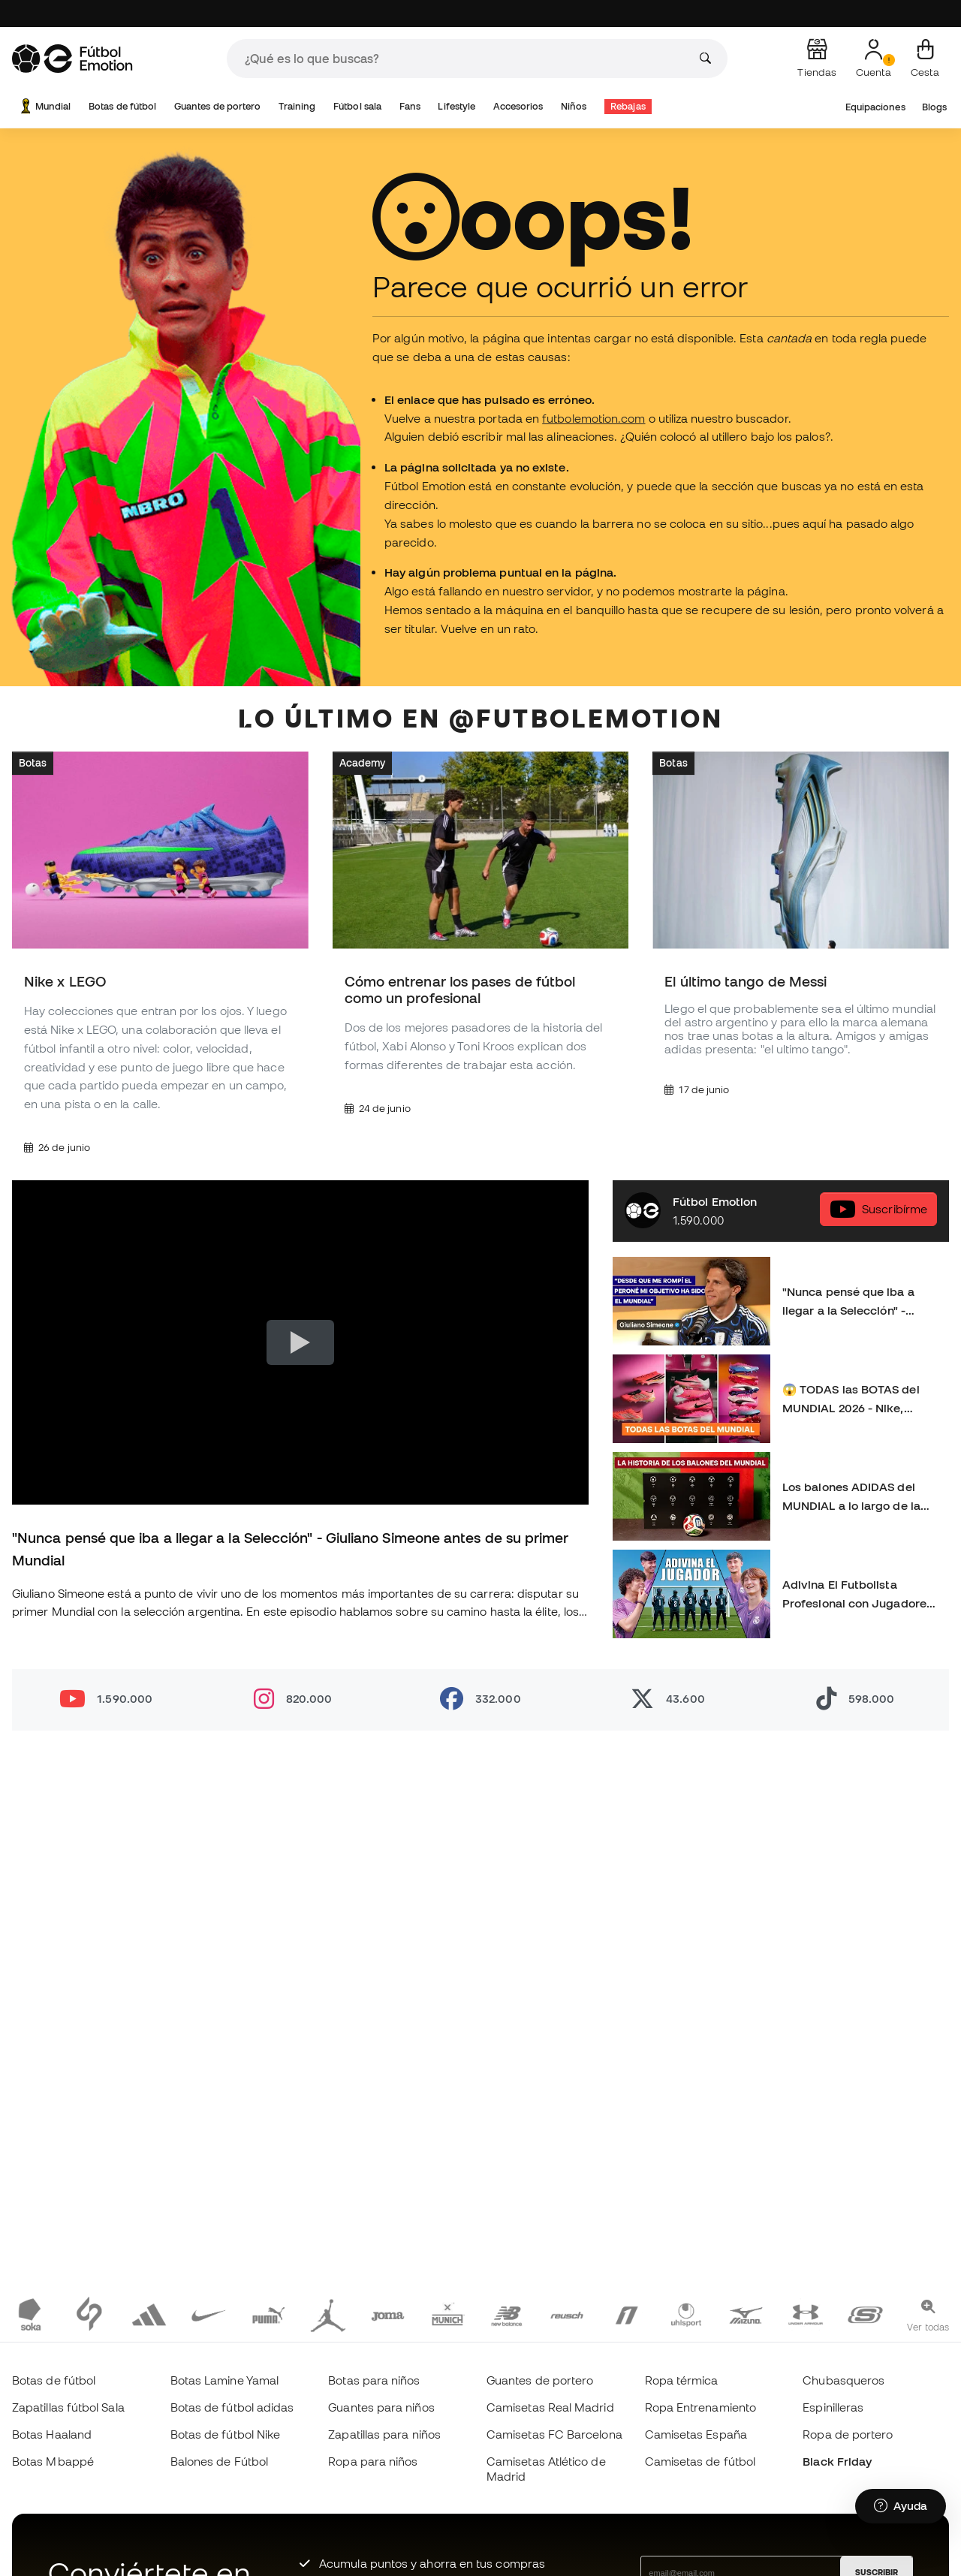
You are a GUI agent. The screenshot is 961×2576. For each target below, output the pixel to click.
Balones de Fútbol (219, 2461)
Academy (362, 762)
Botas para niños (374, 2380)
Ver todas (928, 2326)
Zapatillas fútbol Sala (68, 2407)
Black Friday (837, 2461)
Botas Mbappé (53, 2461)
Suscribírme (878, 1208)
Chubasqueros (843, 2380)
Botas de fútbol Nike (225, 2434)
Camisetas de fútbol (700, 2461)
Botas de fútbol (122, 106)
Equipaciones (875, 107)
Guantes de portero (217, 106)
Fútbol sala (357, 106)
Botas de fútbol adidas (232, 2407)
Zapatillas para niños (384, 2434)
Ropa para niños (372, 2461)
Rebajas (628, 106)
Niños (573, 106)
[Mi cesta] (925, 58)
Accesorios (518, 106)
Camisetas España (696, 2434)
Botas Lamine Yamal (224, 2380)
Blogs (934, 107)
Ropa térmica (681, 2380)
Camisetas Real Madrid (550, 2407)
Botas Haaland (52, 2434)
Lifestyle (456, 106)
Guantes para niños (381, 2407)
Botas (33, 762)
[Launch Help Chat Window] (900, 2506)
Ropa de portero (848, 2434)
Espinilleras (833, 2407)
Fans (409, 106)
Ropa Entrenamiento (700, 2407)
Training (297, 106)
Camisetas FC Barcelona (554, 2434)
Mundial (44, 106)
